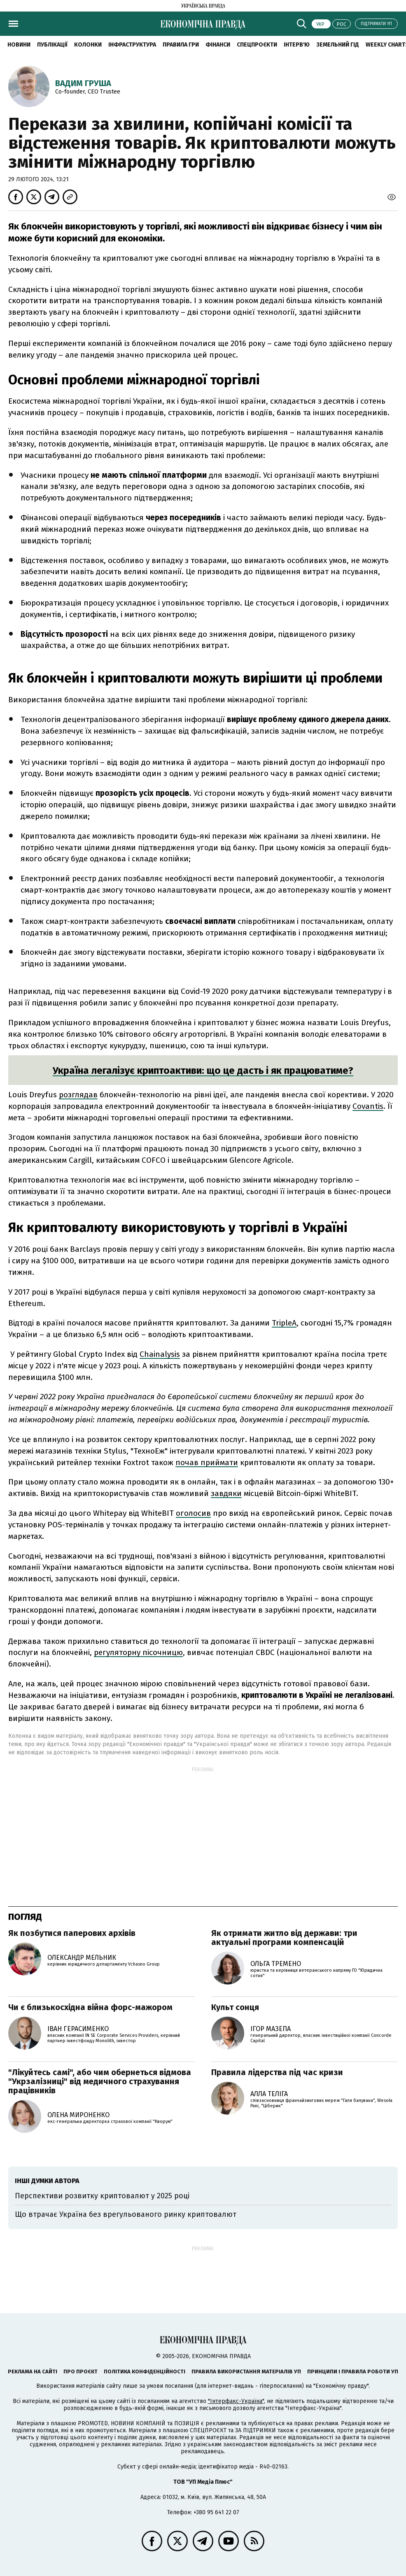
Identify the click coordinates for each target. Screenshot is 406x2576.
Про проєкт (80, 2371)
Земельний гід (337, 44)
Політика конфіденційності (144, 2371)
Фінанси (217, 44)
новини (18, 44)
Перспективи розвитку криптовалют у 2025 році (102, 2195)
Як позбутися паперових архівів (71, 1933)
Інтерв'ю (297, 44)
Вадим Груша (83, 83)
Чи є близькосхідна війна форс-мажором (90, 2007)
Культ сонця (235, 2007)
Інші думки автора (47, 2181)
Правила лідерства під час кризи (277, 2072)
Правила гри (181, 44)
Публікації (52, 44)
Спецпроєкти (257, 44)
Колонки (88, 44)
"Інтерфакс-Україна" (236, 2401)
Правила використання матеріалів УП (246, 2371)
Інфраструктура (132, 44)
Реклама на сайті (32, 2371)
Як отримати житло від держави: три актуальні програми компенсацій (284, 1937)
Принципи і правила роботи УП (352, 2371)
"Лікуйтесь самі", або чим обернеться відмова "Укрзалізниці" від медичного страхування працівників (99, 2081)
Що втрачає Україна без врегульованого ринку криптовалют (125, 2214)
